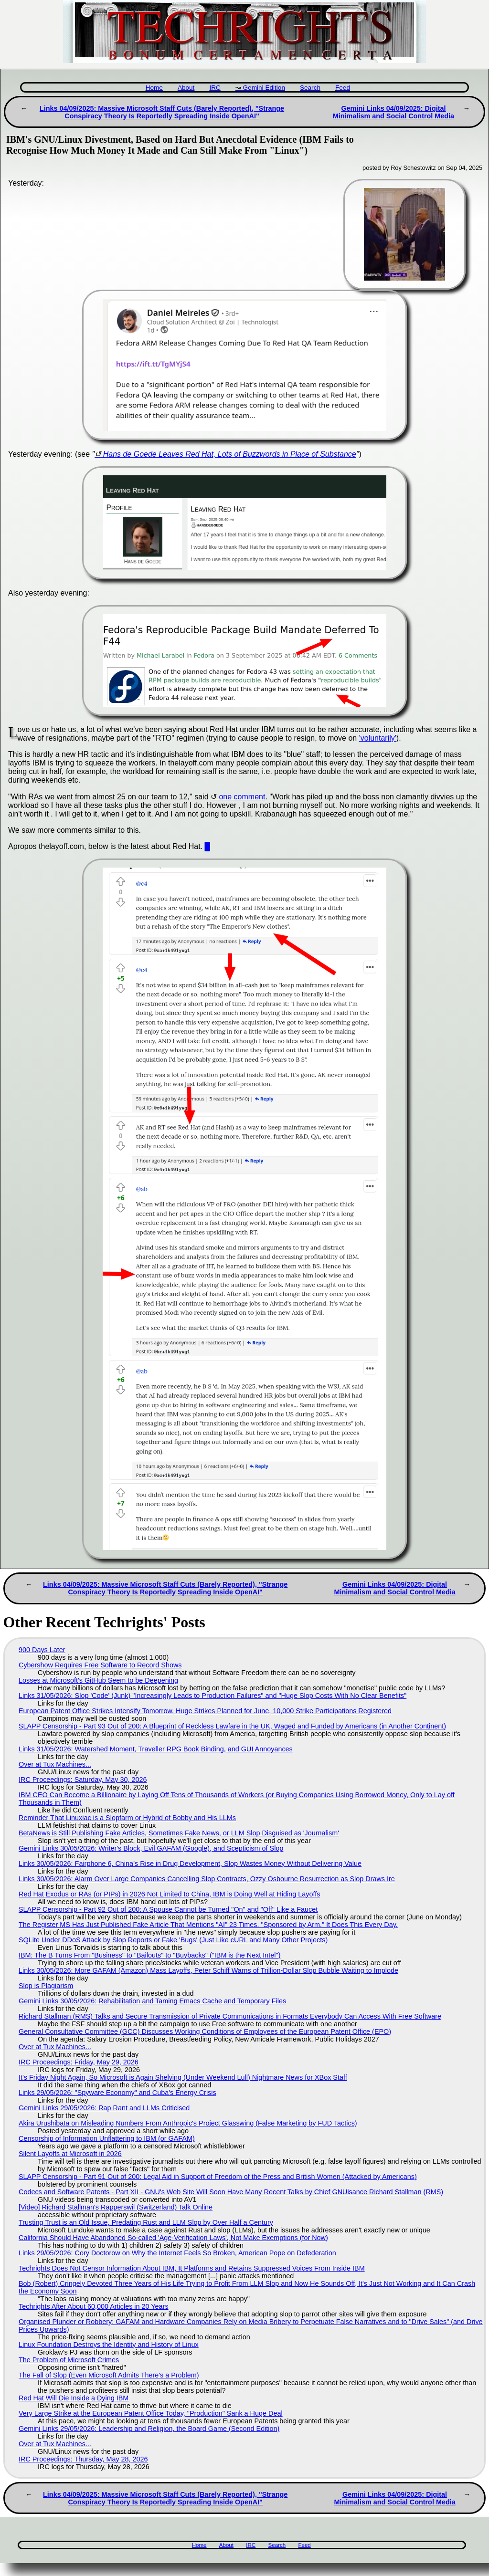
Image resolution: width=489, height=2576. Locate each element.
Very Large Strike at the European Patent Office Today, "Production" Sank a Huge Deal (151, 2413)
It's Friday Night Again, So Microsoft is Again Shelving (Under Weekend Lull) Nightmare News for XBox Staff (183, 2077)
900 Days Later (42, 1650)
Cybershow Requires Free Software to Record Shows (100, 1665)
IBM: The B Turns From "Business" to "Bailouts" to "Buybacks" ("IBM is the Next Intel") (149, 1955)
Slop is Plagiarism (46, 1986)
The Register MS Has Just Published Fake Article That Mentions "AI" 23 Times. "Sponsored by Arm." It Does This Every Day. (208, 1924)
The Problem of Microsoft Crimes (69, 2360)
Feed (342, 87)
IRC (214, 87)
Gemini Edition (264, 87)
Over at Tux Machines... (55, 1764)
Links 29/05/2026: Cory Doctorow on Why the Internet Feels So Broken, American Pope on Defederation (177, 2253)
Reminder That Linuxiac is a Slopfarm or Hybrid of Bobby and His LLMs (127, 1818)
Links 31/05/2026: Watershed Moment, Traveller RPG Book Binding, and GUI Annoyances (156, 1749)
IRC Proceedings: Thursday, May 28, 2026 (83, 2459)
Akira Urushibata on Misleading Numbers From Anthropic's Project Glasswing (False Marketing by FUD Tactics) (188, 2123)
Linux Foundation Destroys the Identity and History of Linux (109, 2344)
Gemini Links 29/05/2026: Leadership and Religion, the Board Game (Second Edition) (149, 2428)
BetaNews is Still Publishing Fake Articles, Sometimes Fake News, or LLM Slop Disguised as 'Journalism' (179, 1833)
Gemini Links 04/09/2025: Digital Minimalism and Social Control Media (393, 112)
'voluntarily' (377, 738)
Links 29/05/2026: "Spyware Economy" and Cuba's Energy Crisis (117, 2092)
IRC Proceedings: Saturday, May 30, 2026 (83, 1779)
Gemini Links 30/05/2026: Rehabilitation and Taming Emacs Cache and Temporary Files (152, 2001)
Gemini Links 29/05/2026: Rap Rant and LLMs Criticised (104, 2108)
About (186, 87)
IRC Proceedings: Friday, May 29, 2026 (78, 2062)
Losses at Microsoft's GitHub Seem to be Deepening (98, 1680)
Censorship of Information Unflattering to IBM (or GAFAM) (107, 2138)
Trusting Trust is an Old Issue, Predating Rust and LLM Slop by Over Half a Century (146, 2222)
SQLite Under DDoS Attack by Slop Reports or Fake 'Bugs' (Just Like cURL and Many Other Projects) (173, 1940)
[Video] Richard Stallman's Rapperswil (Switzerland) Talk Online (116, 2207)
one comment (242, 797)
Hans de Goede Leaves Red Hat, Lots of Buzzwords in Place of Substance (229, 454)
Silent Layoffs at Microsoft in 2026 (70, 2153)
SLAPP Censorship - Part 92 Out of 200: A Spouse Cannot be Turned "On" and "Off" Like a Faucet (168, 1909)
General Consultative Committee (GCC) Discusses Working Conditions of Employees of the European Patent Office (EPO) (205, 2031)
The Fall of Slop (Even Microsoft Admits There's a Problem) (109, 2375)
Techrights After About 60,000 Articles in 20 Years (94, 2306)
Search (310, 87)
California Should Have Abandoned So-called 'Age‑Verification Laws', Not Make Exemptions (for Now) (173, 2237)
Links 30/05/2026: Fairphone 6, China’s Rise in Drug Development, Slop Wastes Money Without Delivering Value (190, 1863)
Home (154, 87)
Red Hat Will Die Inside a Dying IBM (73, 2398)
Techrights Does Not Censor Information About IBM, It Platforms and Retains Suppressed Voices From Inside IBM (192, 2268)
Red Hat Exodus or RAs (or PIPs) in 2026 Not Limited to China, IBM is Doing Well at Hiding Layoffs (169, 1894)
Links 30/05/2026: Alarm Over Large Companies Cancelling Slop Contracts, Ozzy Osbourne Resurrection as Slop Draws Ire (207, 1879)
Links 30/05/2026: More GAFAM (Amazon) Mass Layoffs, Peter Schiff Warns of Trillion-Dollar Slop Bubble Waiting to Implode (208, 1970)
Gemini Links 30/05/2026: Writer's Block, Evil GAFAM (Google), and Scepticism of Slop (151, 1848)
